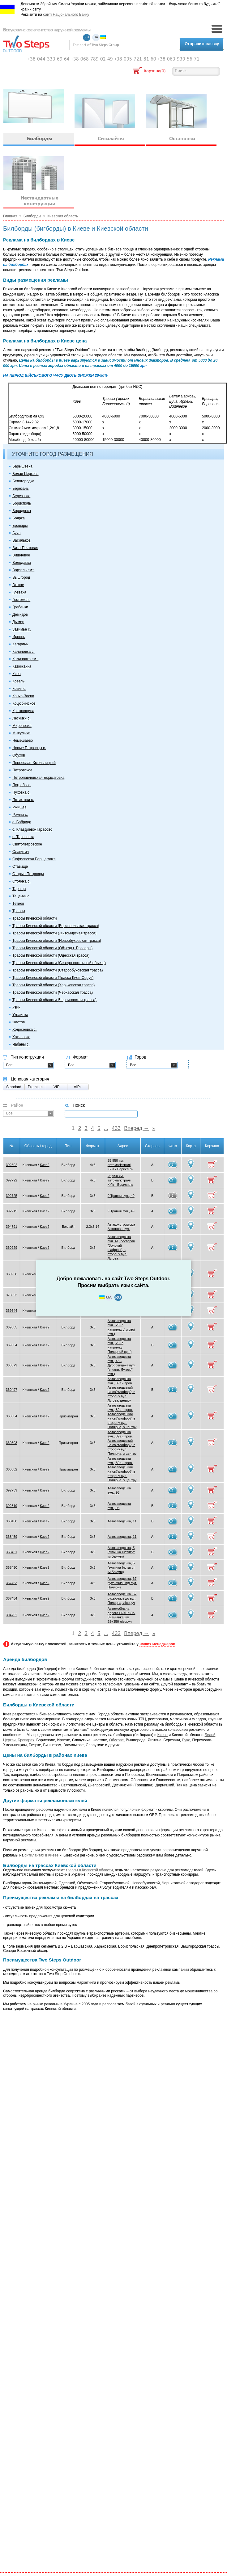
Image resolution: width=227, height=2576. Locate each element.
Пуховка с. (21, 792)
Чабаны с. (21, 1044)
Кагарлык (20, 644)
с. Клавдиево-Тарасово (32, 829)
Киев (16, 674)
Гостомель (21, 600)
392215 (11, 1211)
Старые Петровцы (28, 874)
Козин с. (19, 688)
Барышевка (22, 466)
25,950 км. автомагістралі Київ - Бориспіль (120, 1165)
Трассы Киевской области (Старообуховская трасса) (57, 970)
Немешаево (22, 740)
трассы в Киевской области (89, 1870)
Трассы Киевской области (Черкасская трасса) (52, 992)
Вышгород (21, 577)
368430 (11, 1567)
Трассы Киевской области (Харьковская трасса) (53, 985)
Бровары (20, 525)
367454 (11, 1598)
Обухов (18, 755)
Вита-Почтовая (25, 548)
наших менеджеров (157, 1644)
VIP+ (78, 1087)
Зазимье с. (21, 629)
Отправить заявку (202, 44)
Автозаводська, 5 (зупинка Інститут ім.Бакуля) (121, 1552)
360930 (11, 1274)
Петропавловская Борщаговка (38, 777)
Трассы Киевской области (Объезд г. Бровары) (52, 948)
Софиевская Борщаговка (34, 859)
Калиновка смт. (25, 659)
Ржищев (19, 807)
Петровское (22, 770)
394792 (11, 1615)
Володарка (21, 562)
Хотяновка (21, 1037)
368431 (11, 1552)
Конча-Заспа (23, 696)
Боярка (18, 518)
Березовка (21, 496)
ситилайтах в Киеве (41, 1855)
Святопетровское (27, 844)
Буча (16, 533)
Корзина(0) (155, 71)
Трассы (18, 911)
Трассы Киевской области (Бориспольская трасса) (55, 926)
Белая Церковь (25, 474)
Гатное (18, 585)
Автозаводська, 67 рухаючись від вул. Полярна (122, 1583)
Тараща (19, 889)
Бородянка (21, 511)
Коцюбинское (23, 703)
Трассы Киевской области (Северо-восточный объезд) (59, 963)
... (106, 1128)
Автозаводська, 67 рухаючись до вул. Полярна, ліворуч (122, 1598)
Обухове (116, 1740)
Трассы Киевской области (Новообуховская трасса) (56, 940)
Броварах (26, 1740)
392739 (11, 1490)
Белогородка (23, 481)
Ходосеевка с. (24, 1029)
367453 (11, 1583)
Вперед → (136, 1128)
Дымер (18, 622)
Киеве (162, 1735)
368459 (11, 1536)
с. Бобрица (21, 822)
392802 (11, 1165)
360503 (11, 1443)
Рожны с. (20, 814)
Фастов (18, 1022)
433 (116, 1128)
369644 (11, 1310)
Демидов (20, 614)
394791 (11, 1226)
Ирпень (18, 637)
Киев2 (44, 1165)
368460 (11, 1521)
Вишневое (21, 555)
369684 (11, 1345)
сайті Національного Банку (66, 14)
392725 (11, 1196)
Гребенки (20, 607)
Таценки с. (21, 896)
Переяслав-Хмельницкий (34, 763)
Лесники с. (21, 718)
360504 (11, 1416)
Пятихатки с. (23, 800)
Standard (13, 1087)
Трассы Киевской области (34, 918)
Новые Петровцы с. (29, 748)
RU (86, 37)
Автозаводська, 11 (122, 1521)
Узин (16, 1007)
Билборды (32, 216)
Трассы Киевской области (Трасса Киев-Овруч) (52, 977)
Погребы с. (21, 785)
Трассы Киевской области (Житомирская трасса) (54, 933)
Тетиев (18, 903)
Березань (20, 488)
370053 (11, 1295)
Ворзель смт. (23, 570)
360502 (11, 1469)
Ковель (18, 681)
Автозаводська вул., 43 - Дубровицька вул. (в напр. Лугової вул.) (121, 1365)
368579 (11, 1365)
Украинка (20, 1015)
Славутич (20, 852)
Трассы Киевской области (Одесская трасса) (50, 955)
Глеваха (19, 592)
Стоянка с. (21, 881)
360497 (11, 1389)
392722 (11, 1180)
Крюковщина (23, 711)
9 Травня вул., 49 (121, 1196)
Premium (35, 1087)
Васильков (21, 540)
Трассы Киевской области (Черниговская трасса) (54, 1000)
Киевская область (62, 216)
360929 (11, 1247)
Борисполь (21, 503)
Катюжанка (21, 666)
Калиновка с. (23, 651)
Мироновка (22, 726)
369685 (11, 1327)
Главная (10, 216)
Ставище (20, 866)
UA (95, 37)
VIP (56, 1087)
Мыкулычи (21, 733)
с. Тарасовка (23, 837)
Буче (186, 1740)
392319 (11, 1506)
